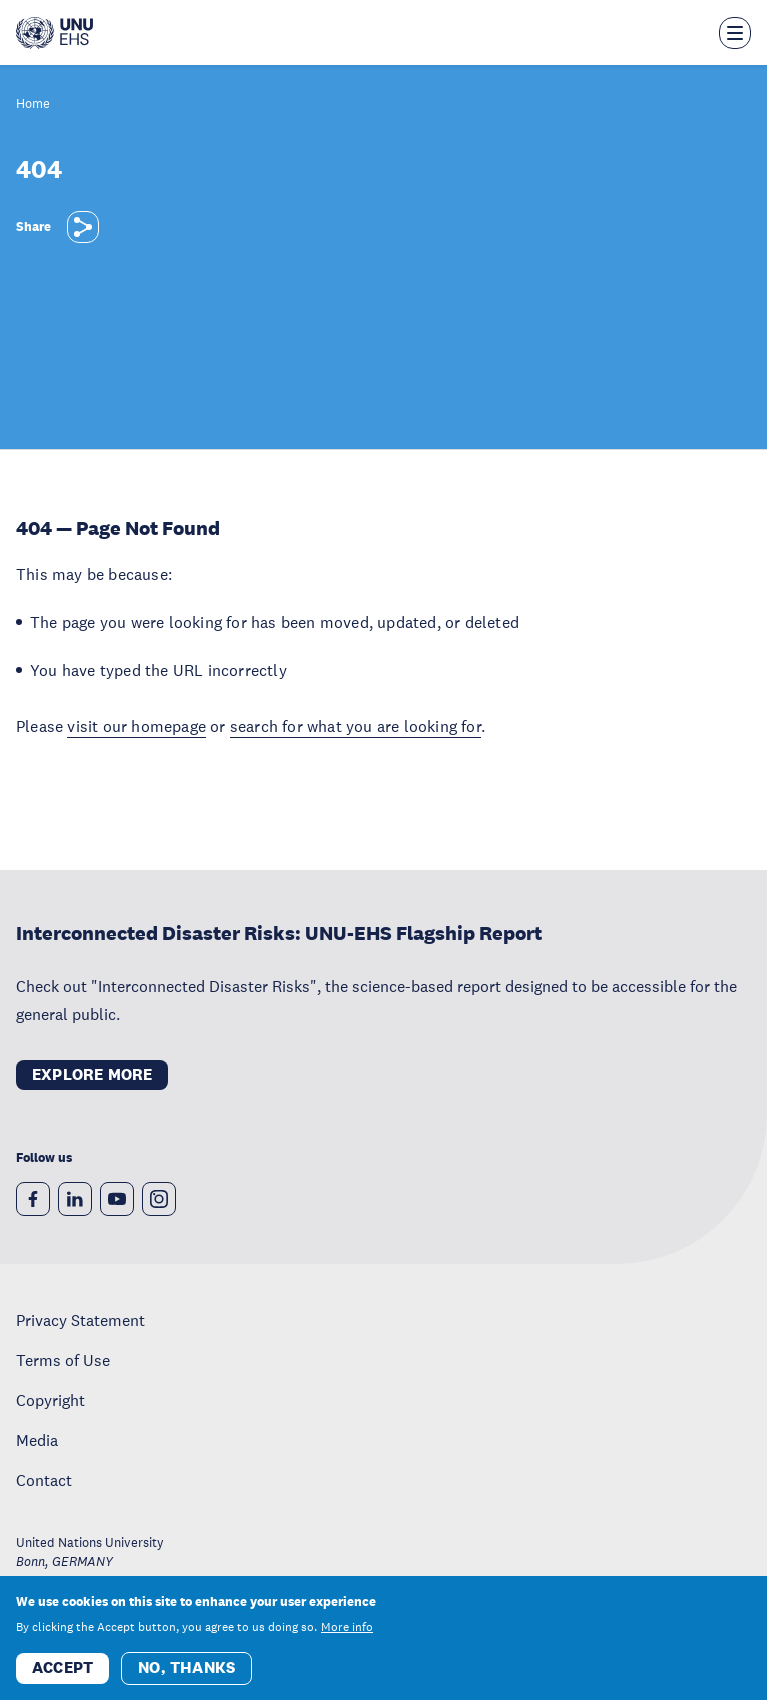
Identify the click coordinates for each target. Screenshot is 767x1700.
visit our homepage (136, 726)
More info (347, 1636)
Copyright (50, 1400)
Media (37, 1440)
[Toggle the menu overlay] (735, 33)
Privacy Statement (80, 1320)
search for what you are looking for (355, 726)
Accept (62, 1676)
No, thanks (186, 1676)
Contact (44, 1480)
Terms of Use (63, 1360)
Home (33, 104)
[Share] (83, 227)
